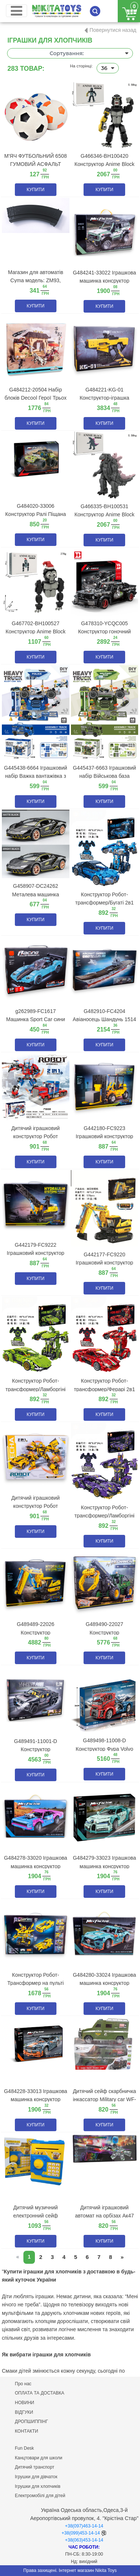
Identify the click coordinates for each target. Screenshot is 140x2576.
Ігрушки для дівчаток (36, 2476)
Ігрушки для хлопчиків (38, 2486)
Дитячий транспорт (34, 2467)
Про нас (23, 2383)
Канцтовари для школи (38, 2457)
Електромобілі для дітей (40, 2495)
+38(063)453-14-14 (84, 2540)
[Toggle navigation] (16, 10)
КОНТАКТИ (26, 2431)
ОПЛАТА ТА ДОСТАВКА (39, 2393)
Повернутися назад (112, 30)
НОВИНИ (24, 2402)
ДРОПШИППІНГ (31, 2421)
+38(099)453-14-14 (81, 2533)
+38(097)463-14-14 (84, 2526)
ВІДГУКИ (24, 2412)
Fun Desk (24, 2448)
